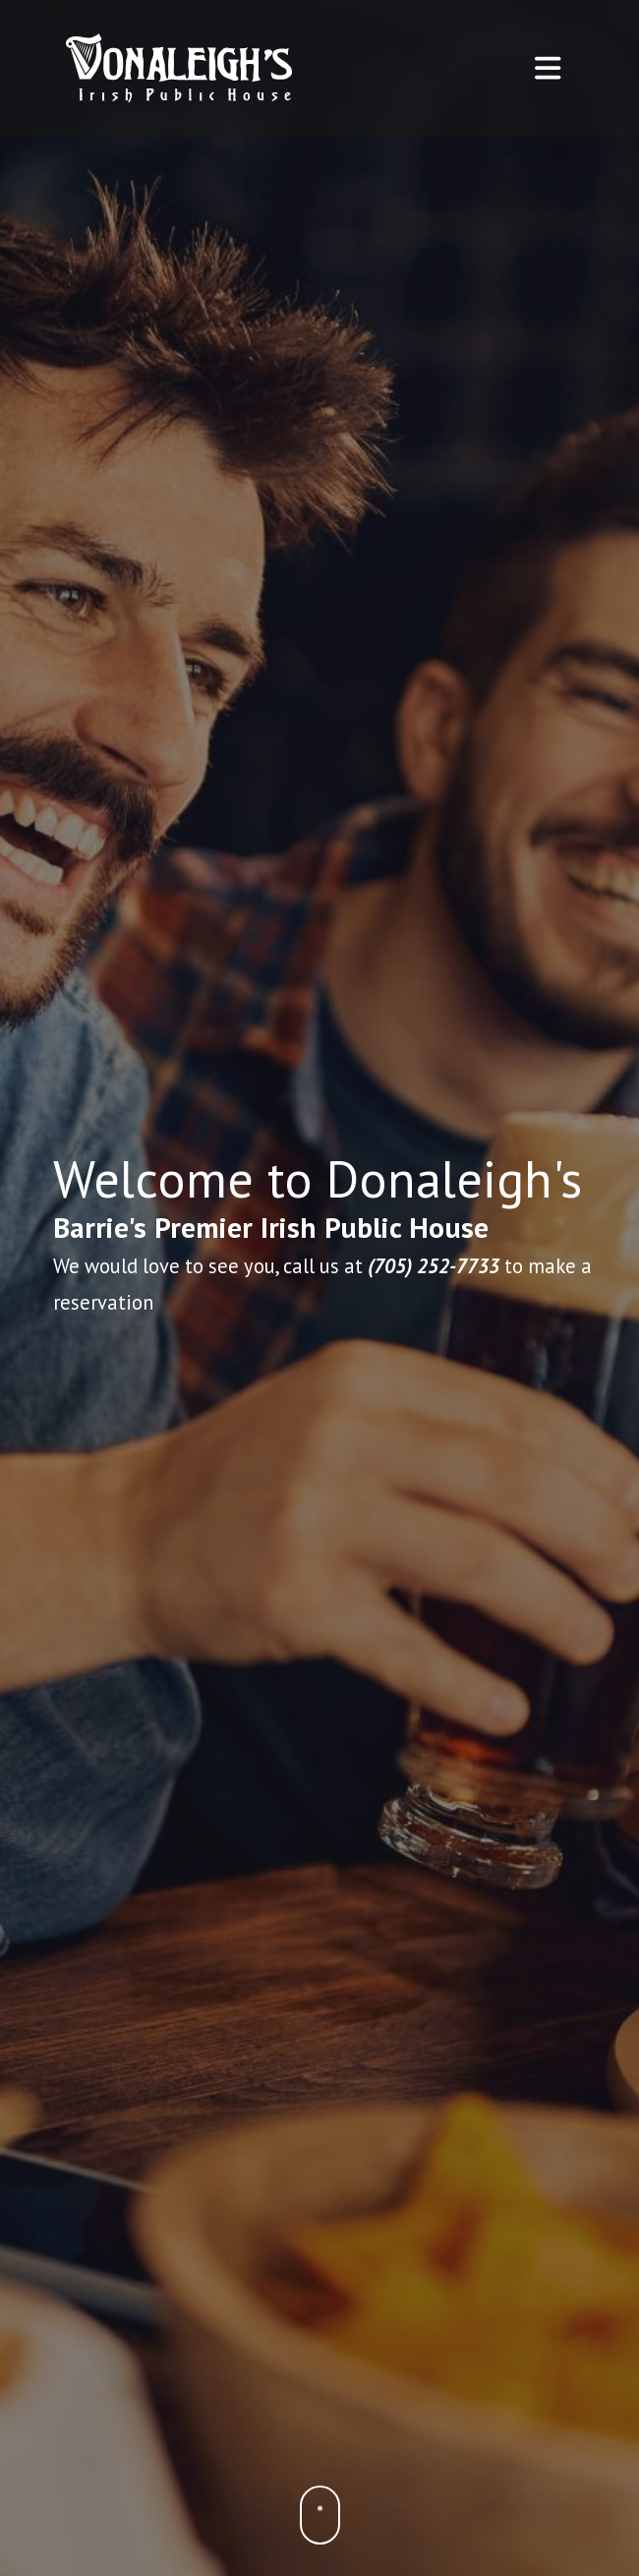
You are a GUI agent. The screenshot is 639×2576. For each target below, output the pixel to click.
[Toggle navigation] (547, 68)
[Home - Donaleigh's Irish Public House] (179, 68)
